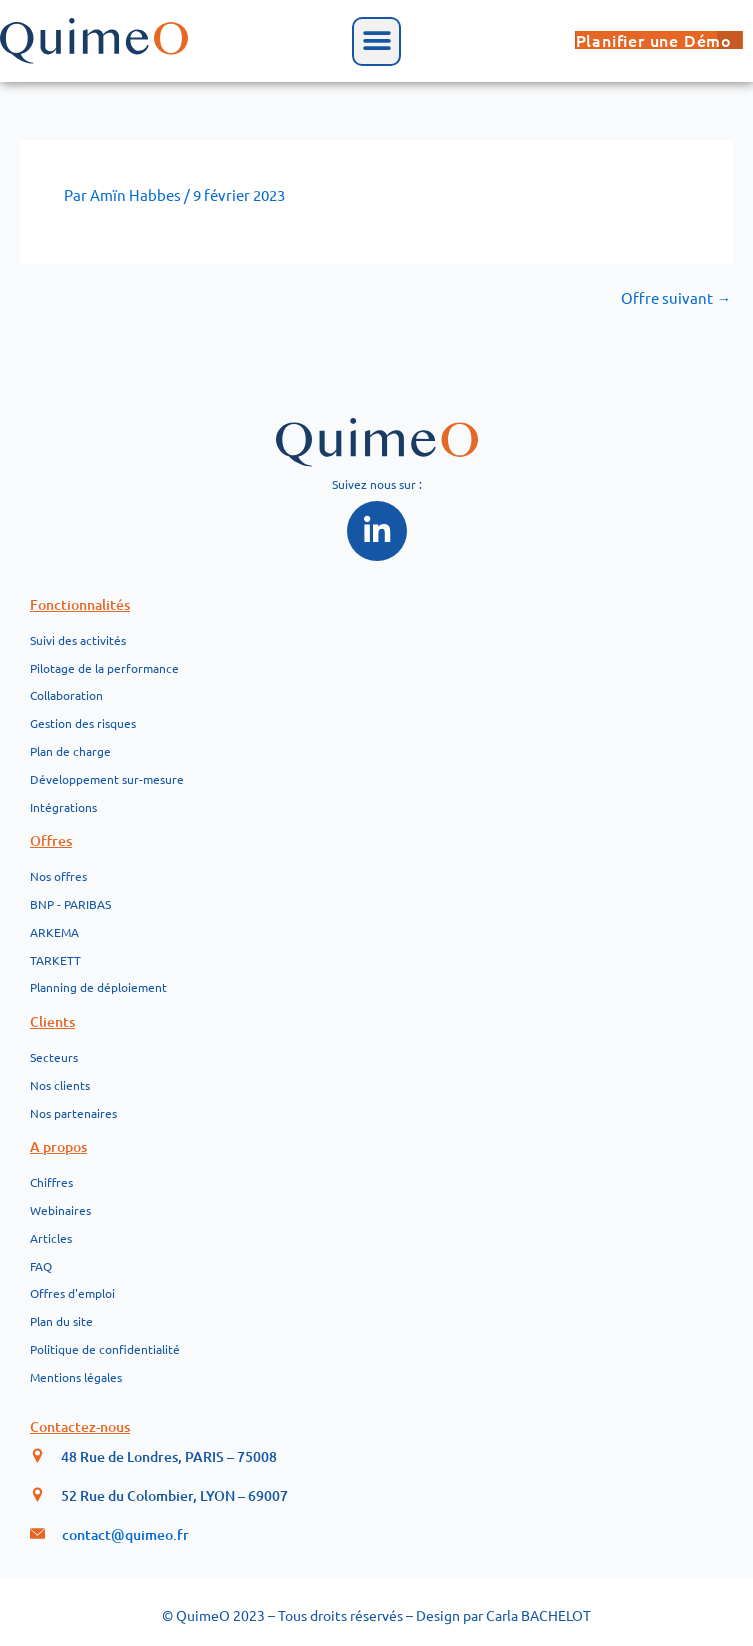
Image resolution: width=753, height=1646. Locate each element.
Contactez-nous (80, 1426)
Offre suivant (676, 298)
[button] (376, 41)
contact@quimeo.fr (125, 1534)
